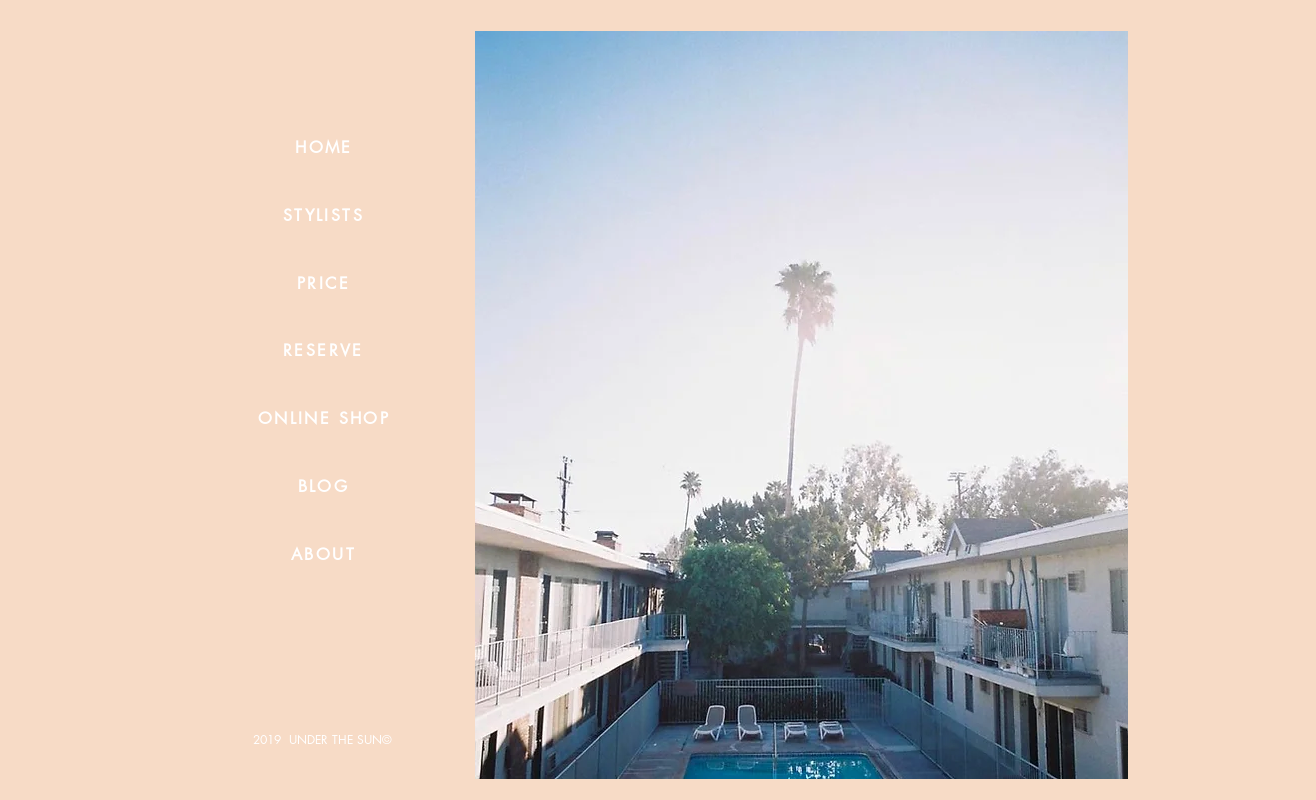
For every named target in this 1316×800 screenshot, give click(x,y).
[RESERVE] (323, 350)
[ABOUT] (323, 554)
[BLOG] (323, 486)
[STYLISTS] (323, 215)
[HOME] (324, 147)
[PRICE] (323, 283)
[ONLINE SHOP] (324, 418)
